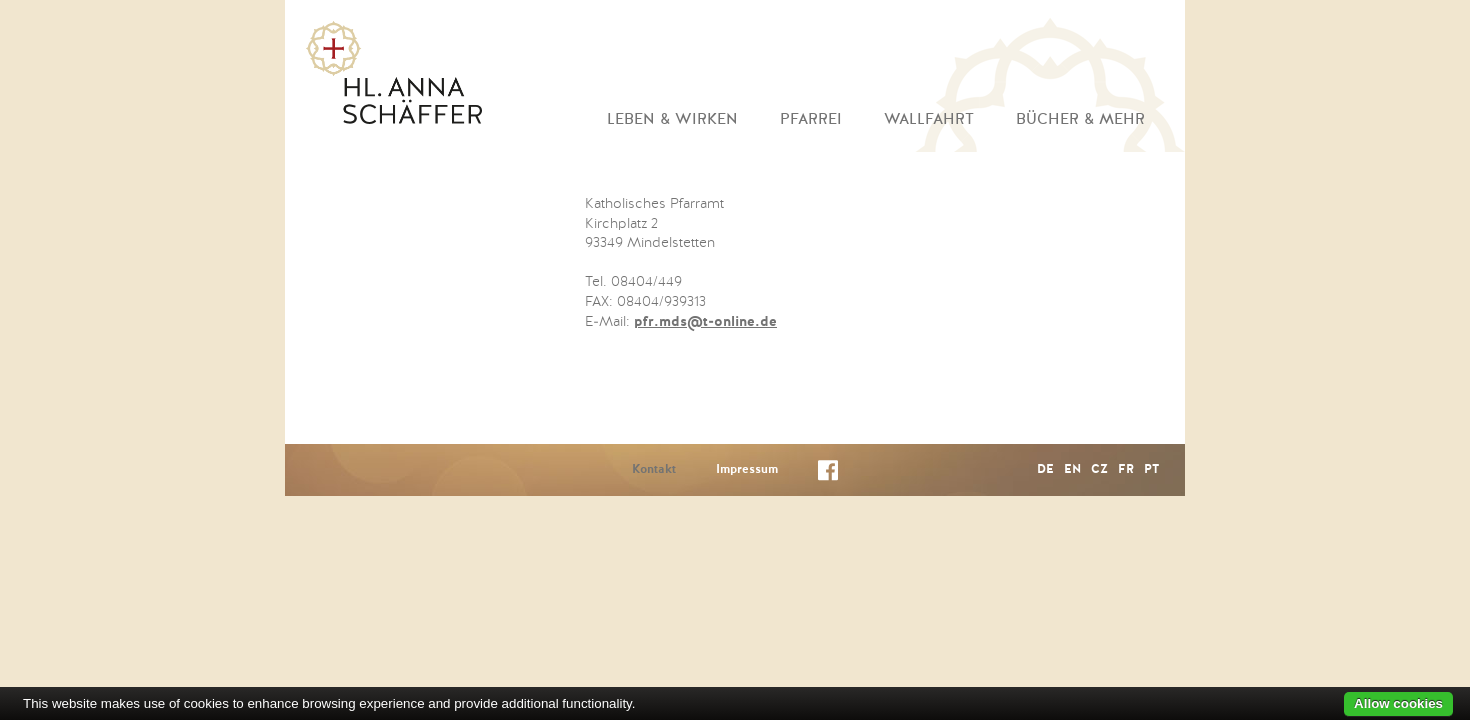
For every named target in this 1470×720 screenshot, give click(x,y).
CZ (1099, 470)
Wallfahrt (929, 119)
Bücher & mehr (1080, 119)
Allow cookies (1398, 703)
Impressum (747, 470)
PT (1151, 470)
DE (1045, 470)
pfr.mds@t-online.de (705, 322)
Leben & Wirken (672, 119)
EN (1072, 470)
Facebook (828, 474)
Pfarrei (811, 119)
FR (1126, 470)
